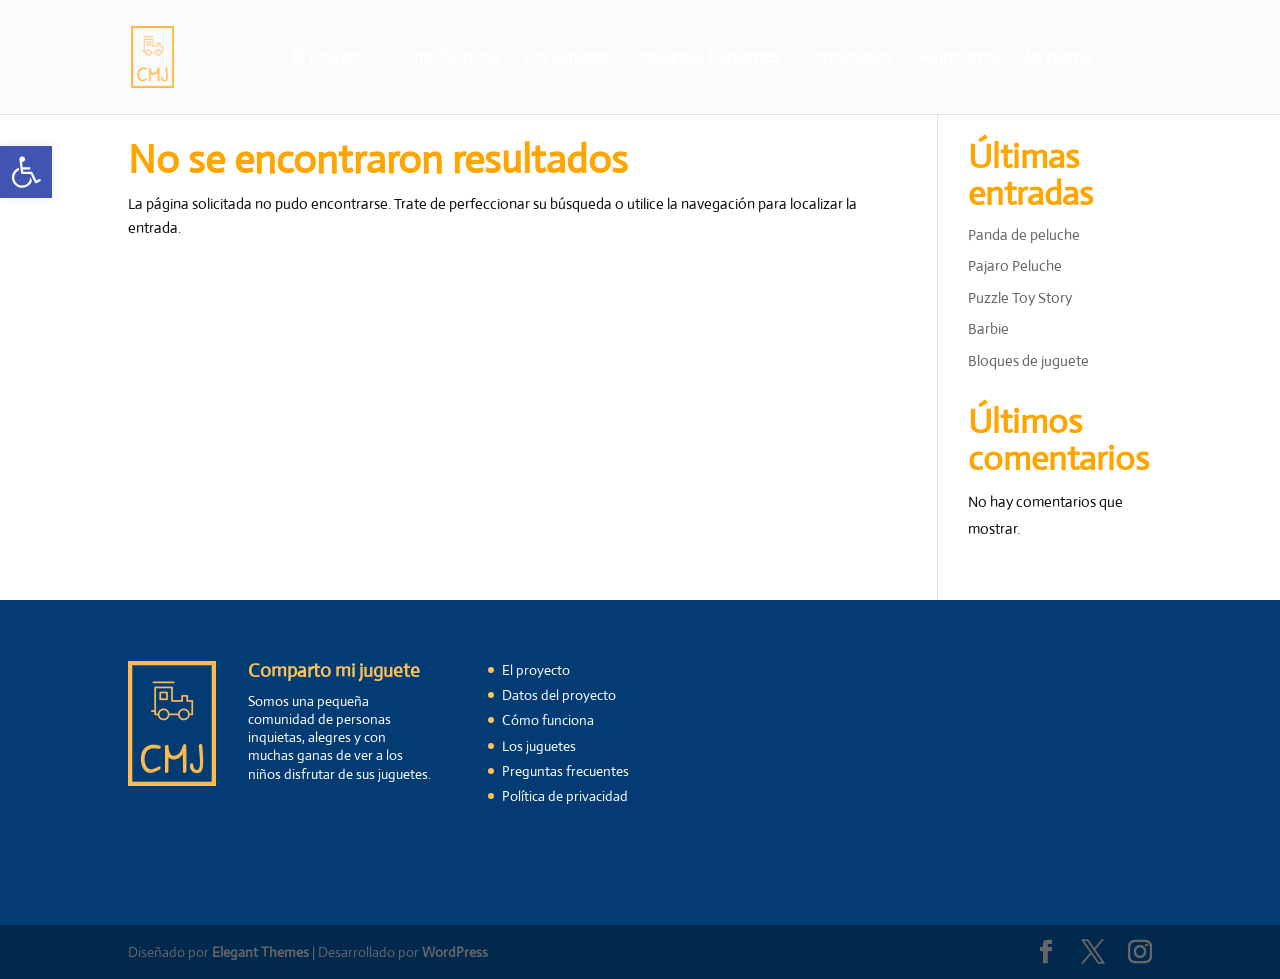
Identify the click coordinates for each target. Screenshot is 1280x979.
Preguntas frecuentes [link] (707, 58)
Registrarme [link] (958, 58)
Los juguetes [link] (567, 58)
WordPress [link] (455, 952)
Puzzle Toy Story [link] (1020, 297)
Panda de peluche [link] (1024, 234)
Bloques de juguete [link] (1028, 360)
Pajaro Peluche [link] (1015, 265)
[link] (26, 172)
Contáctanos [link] (848, 58)
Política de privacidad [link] (565, 796)
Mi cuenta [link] (1058, 58)
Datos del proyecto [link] (559, 695)
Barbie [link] (988, 328)
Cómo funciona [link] (447, 58)
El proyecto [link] (331, 58)
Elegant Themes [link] (260, 952)
